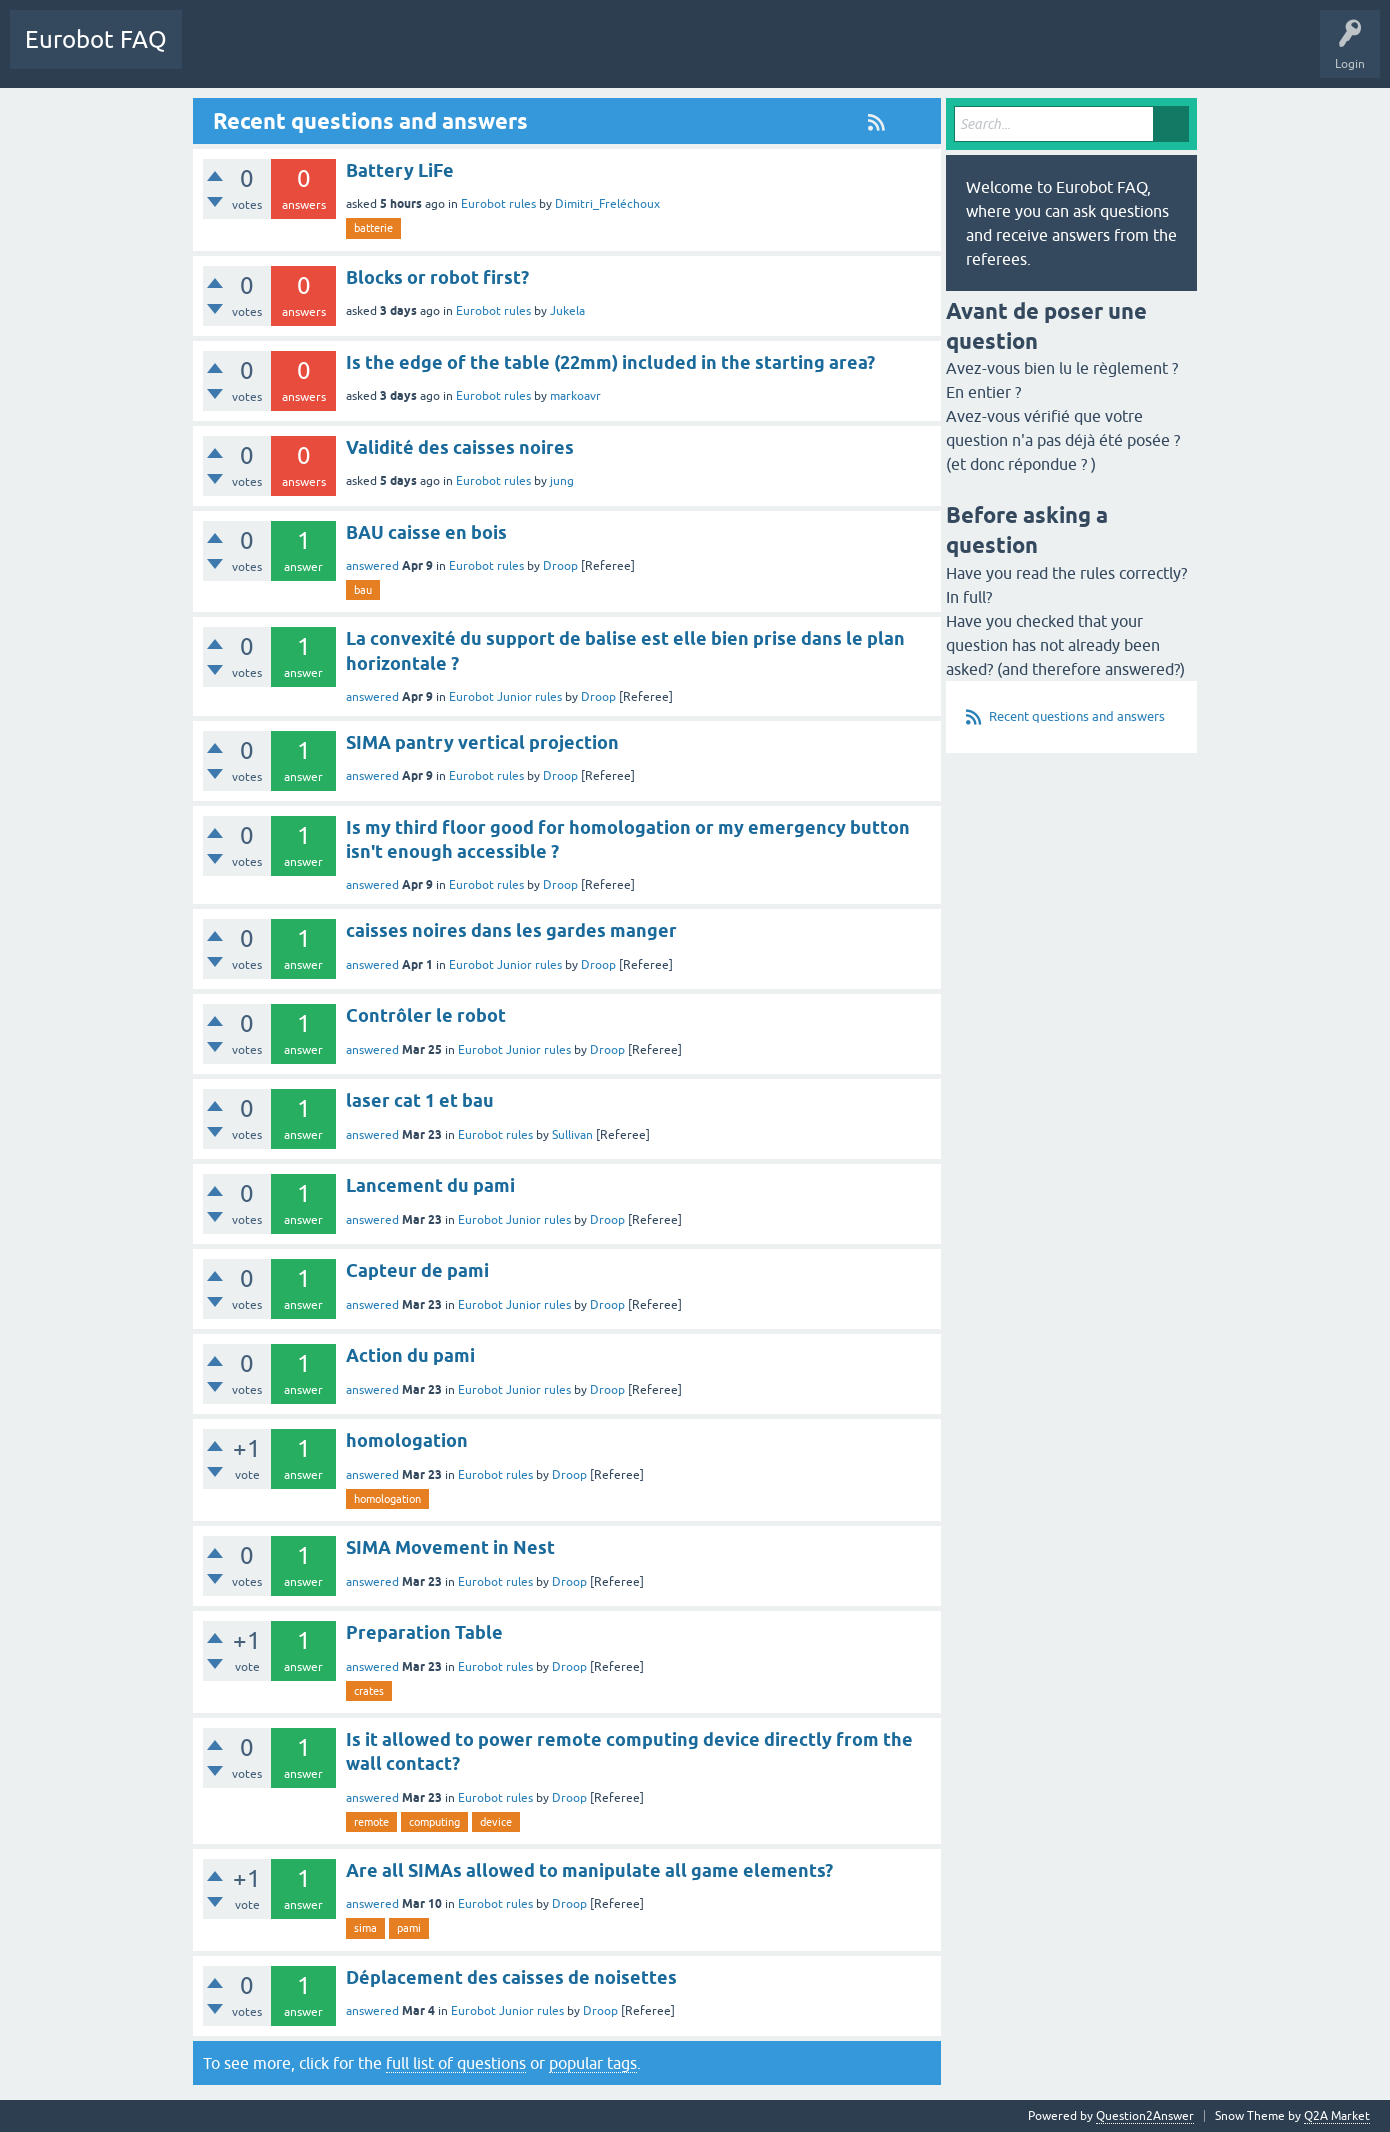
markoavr (575, 396)
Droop (560, 566)
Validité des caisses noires (460, 447)
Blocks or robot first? (437, 277)
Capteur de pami (417, 1270)
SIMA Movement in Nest (450, 1547)
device (496, 1822)
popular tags (593, 2063)
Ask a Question (397, 54)
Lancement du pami (430, 1185)
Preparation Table (424, 1632)
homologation (407, 1440)
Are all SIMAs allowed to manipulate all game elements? (589, 1870)
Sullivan (572, 1135)
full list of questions (456, 2063)
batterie (373, 228)
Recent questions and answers (1077, 716)
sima (365, 1928)
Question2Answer (1145, 2116)
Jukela (567, 311)
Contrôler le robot (426, 1015)
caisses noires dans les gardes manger (511, 930)
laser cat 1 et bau (420, 1100)
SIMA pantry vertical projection (482, 742)
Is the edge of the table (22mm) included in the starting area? (610, 362)
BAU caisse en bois (426, 532)
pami (409, 1928)
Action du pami (410, 1355)
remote (371, 1822)
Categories (303, 54)
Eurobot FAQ (96, 39)
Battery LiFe (400, 170)
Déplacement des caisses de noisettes (511, 1977)
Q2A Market (1337, 2116)
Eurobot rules (498, 204)
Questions (224, 54)
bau (363, 590)
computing (434, 1822)
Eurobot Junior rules (505, 697)
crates (369, 1691)
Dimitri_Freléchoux (607, 204)
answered (372, 566)
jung (562, 481)
